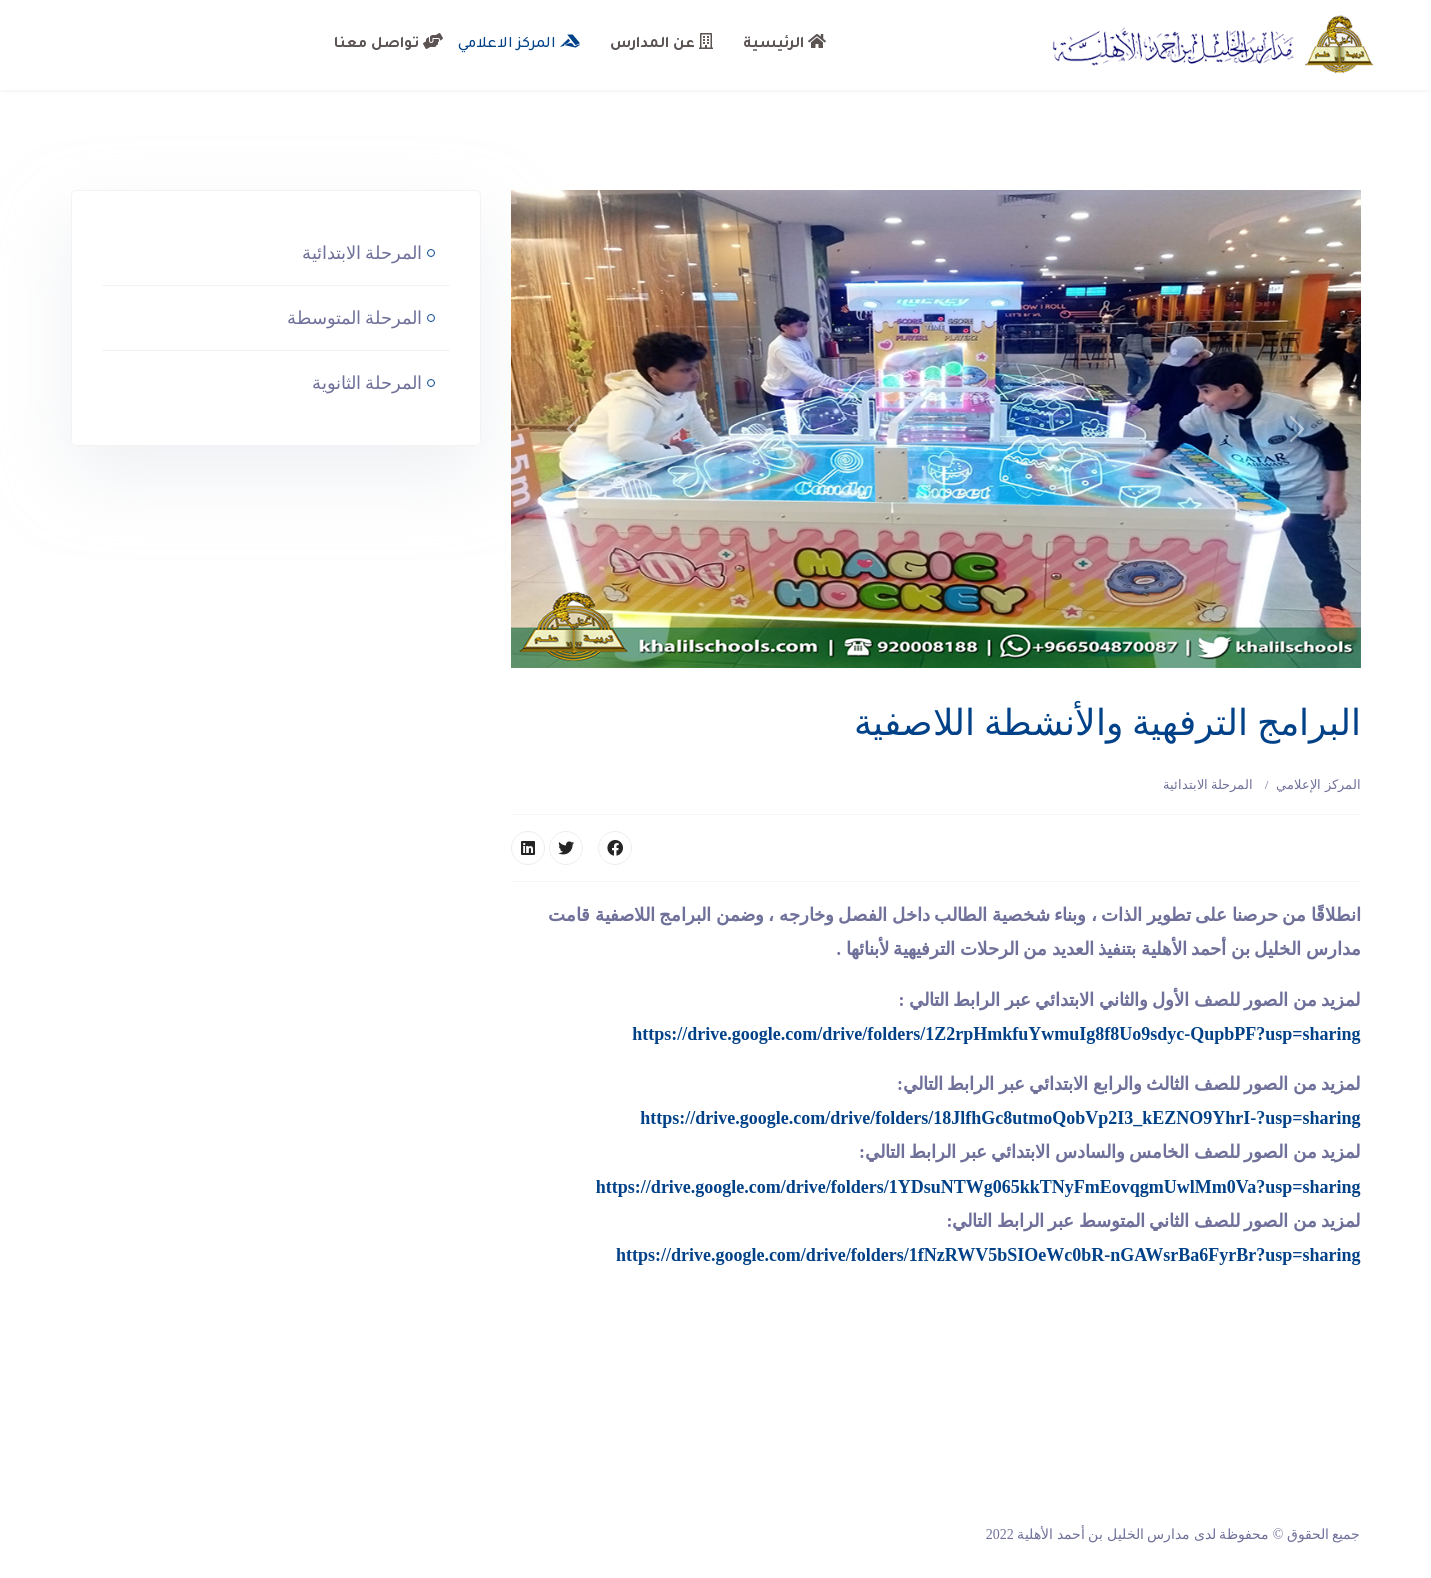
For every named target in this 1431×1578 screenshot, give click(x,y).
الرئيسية (784, 43)
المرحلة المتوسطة (357, 318)
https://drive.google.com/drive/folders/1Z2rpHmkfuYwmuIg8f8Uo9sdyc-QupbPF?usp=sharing (996, 1034)
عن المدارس (661, 43)
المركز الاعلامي (519, 43)
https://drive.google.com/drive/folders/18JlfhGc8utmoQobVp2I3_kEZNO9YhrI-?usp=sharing (1000, 1118)
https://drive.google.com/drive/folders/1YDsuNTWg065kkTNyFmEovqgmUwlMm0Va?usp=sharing (978, 1187)
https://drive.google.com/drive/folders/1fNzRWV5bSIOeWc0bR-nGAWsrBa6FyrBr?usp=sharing (988, 1255)
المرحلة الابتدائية (1208, 784)
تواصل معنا (388, 43)
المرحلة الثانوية (369, 383)
